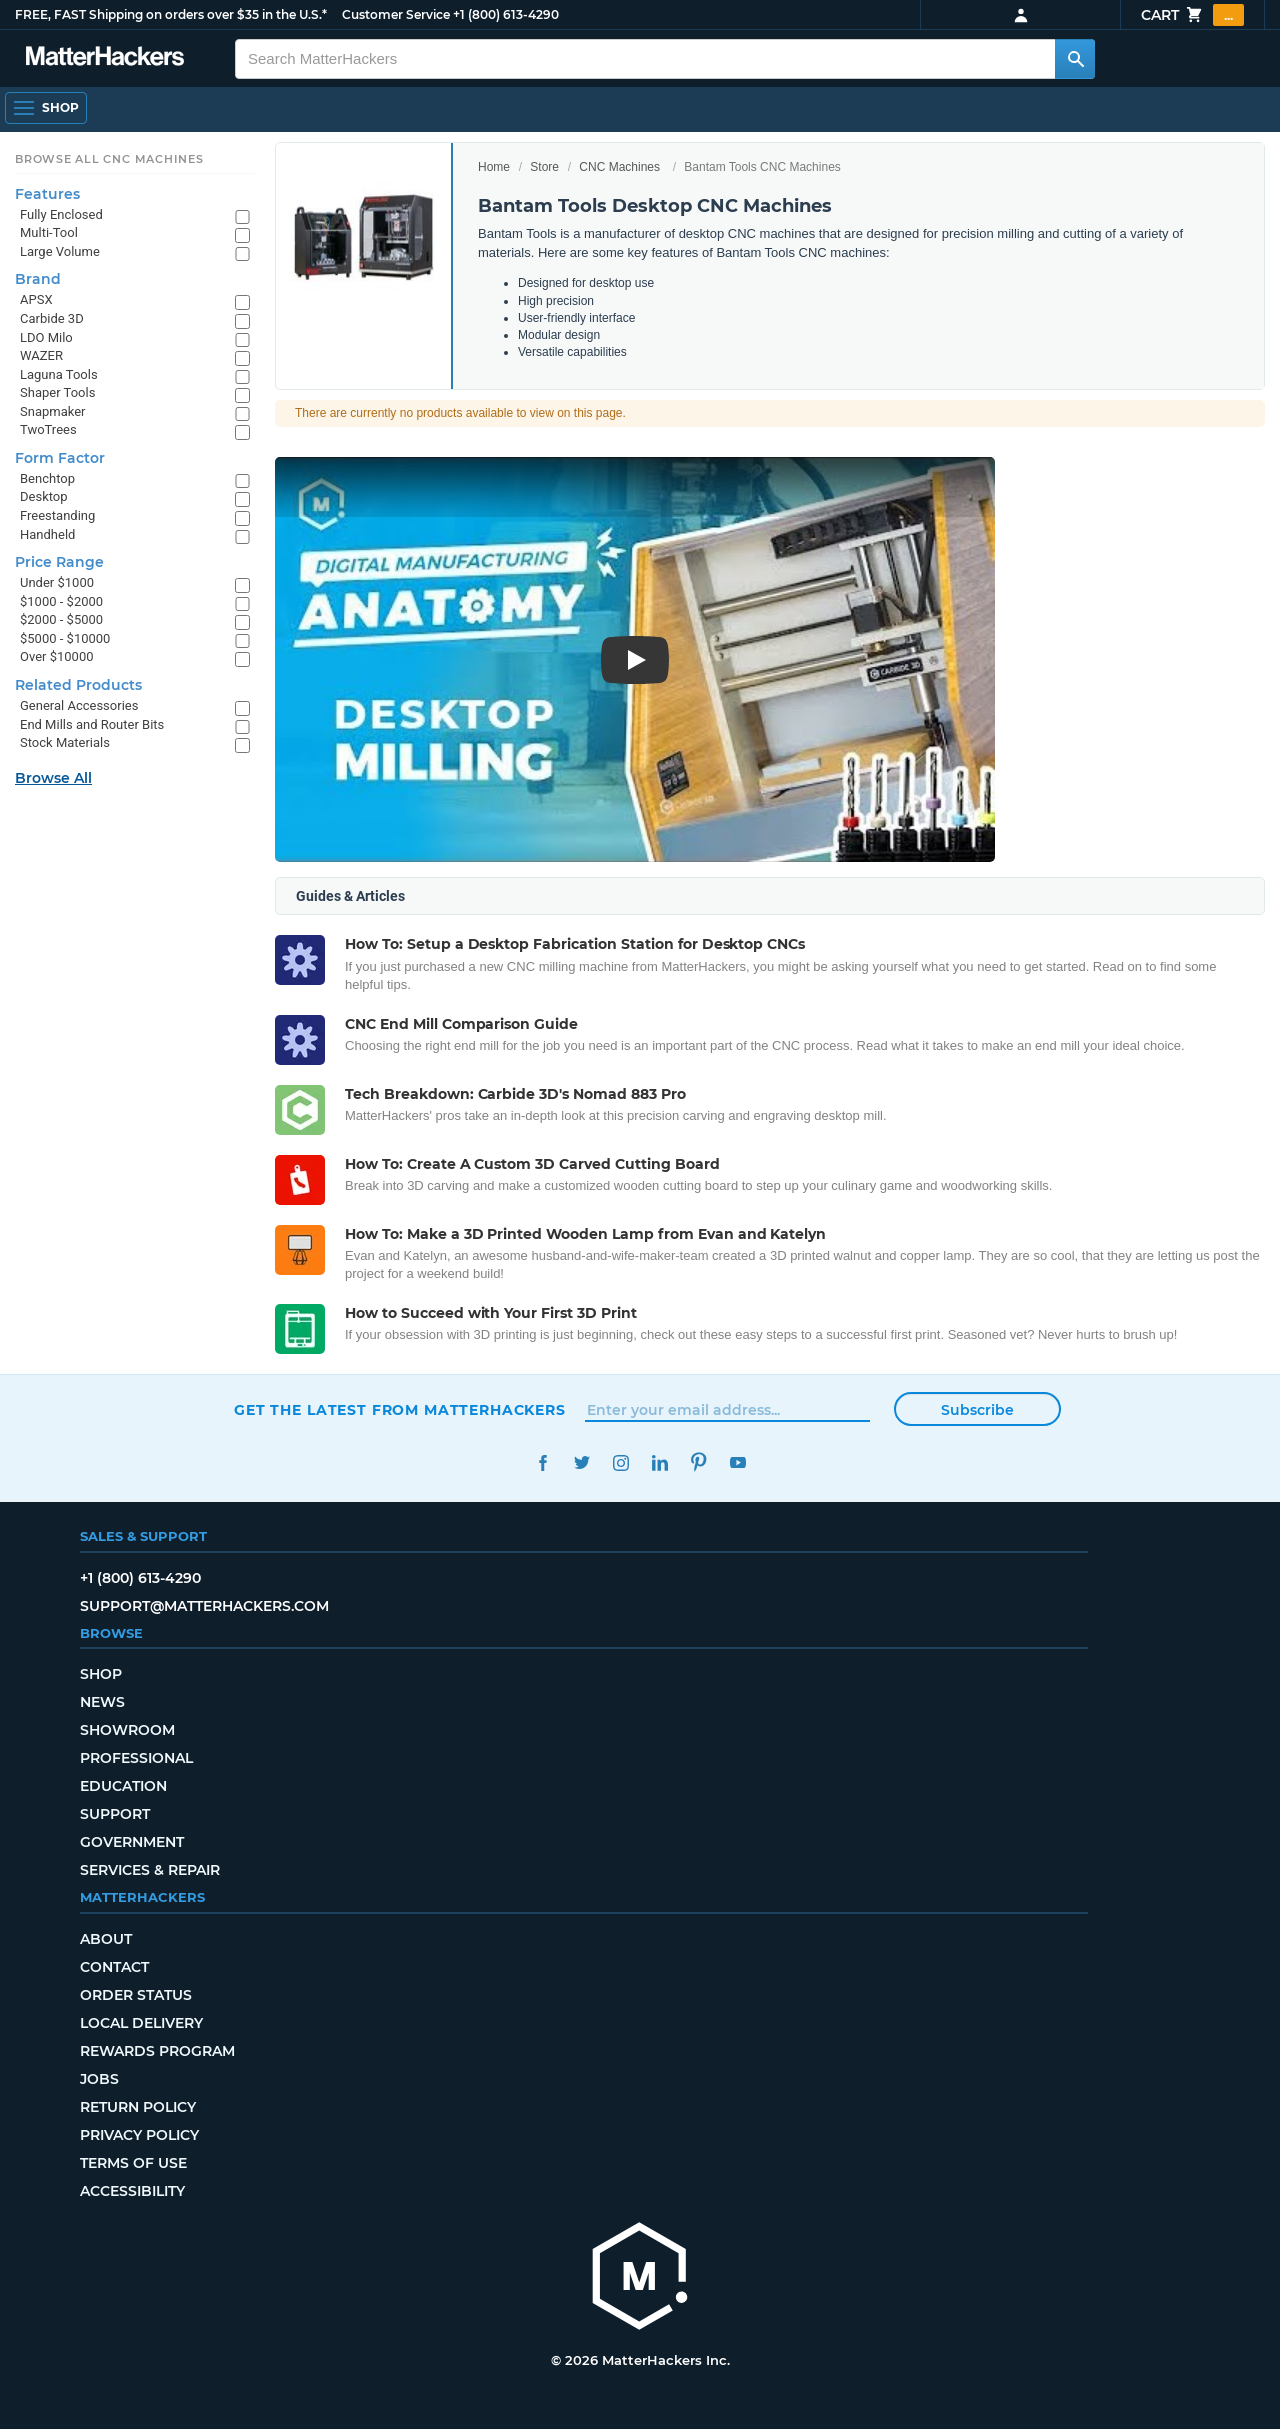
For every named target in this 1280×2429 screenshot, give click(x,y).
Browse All (53, 778)
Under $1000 (57, 582)
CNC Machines (619, 167)
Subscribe (977, 1410)
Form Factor (60, 458)
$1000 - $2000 (61, 601)
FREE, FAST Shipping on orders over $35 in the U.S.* (171, 14)
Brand (38, 279)
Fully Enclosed (61, 214)
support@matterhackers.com (204, 1606)
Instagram (620, 1462)
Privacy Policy (139, 2135)
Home (494, 167)
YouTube (737, 1462)
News (102, 1702)
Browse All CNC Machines (109, 159)
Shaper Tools (57, 392)
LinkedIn (659, 1462)
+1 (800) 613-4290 (506, 14)
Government (132, 1842)
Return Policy (138, 2107)
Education (123, 1786)
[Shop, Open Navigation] (46, 108)
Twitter (581, 1462)
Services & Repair (150, 1870)
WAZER (41, 355)
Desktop (44, 496)
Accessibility (132, 2191)
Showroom (127, 1730)
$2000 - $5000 (61, 619)
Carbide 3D (52, 318)
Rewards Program (157, 2051)
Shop (101, 1674)
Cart (1192, 15)
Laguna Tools (59, 374)
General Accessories (79, 705)
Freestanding (57, 515)
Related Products (78, 685)
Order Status (136, 1995)
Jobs (99, 2079)
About (106, 1939)
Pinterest (698, 1462)
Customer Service (396, 14)
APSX (36, 299)
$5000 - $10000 (65, 638)
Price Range (59, 562)
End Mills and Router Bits (92, 724)
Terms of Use (133, 2163)
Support (115, 1814)
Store (544, 167)
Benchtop (47, 478)
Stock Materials (65, 742)
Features (47, 194)
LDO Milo (46, 337)
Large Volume (60, 251)
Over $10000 (57, 656)
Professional (136, 1758)
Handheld (47, 534)
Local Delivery (141, 2023)
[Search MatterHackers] (1075, 59)
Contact (114, 1967)
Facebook (542, 1462)
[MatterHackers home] (105, 58)
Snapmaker (53, 411)
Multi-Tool (49, 232)
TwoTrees (48, 429)
